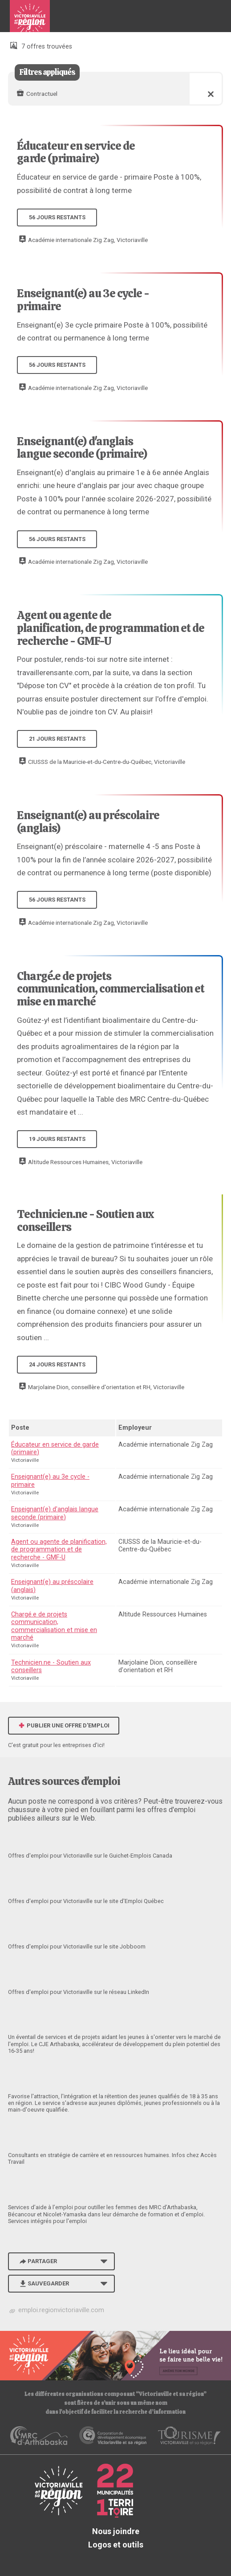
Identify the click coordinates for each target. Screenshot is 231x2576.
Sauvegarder (43, 2283)
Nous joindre (115, 2531)
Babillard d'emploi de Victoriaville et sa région (30, 19)
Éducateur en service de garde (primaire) (76, 152)
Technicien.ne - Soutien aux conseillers (85, 1220)
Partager (37, 2261)
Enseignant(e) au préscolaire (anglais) (88, 822)
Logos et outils (115, 2544)
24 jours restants (57, 1364)
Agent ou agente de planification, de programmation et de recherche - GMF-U (110, 627)
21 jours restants (57, 738)
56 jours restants (57, 217)
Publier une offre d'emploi (63, 1725)
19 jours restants (57, 1139)
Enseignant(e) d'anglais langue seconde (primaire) (82, 448)
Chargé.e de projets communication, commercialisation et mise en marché (110, 988)
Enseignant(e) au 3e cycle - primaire (83, 300)
